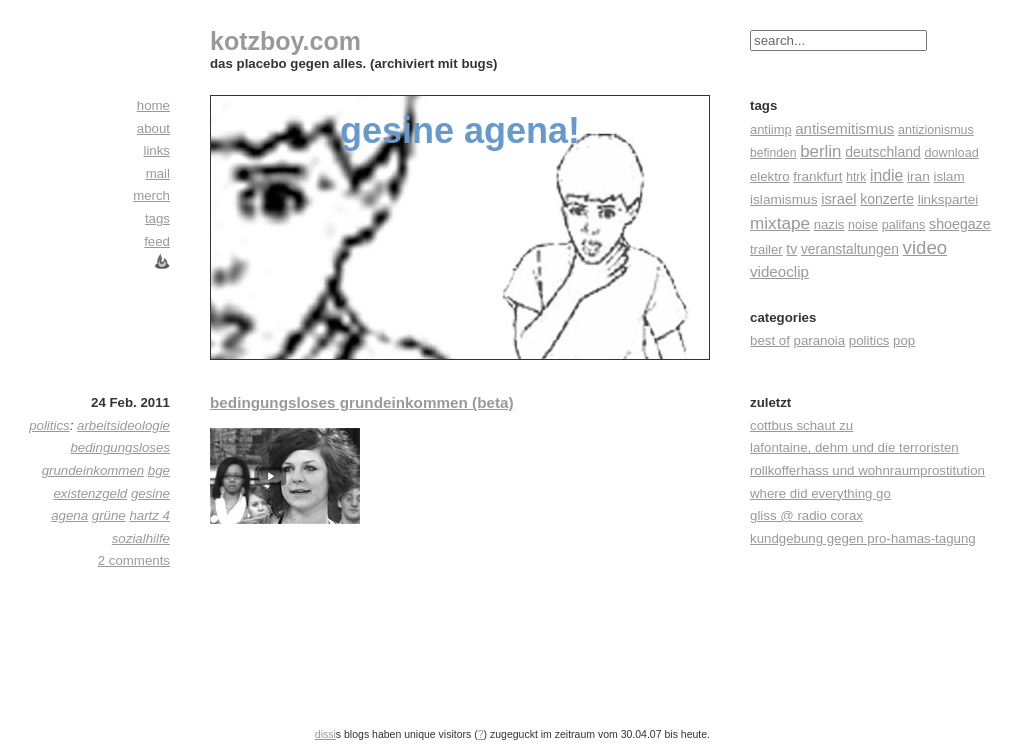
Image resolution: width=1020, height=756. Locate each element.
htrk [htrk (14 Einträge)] (856, 177)
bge (159, 470)
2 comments (134, 560)
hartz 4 (149, 515)
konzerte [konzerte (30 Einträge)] (887, 199)
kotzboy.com (285, 41)
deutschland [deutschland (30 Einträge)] (883, 152)
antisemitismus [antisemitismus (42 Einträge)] (844, 128)
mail (158, 173)
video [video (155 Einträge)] (925, 247)
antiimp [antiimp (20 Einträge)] (771, 129)
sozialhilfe (141, 538)
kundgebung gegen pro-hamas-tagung (863, 538)
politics (869, 340)
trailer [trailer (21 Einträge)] (766, 249)
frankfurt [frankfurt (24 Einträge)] (817, 176)
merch (151, 195)
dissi (325, 734)
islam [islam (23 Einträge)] (948, 176)
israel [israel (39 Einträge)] (838, 199)
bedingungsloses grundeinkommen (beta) (362, 402)
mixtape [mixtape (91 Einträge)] (780, 223)
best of (770, 340)
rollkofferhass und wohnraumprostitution (867, 470)
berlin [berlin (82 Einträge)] (820, 151)
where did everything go (820, 493)
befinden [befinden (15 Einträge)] (773, 153)
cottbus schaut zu (801, 425)
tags (157, 218)
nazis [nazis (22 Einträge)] (829, 224)
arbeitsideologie (123, 425)
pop (904, 340)
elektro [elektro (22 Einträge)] (770, 176)
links (156, 150)
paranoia (820, 340)
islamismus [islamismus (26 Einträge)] (783, 199)
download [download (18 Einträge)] (952, 153)
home (153, 105)
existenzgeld (90, 493)
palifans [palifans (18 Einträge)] (904, 225)
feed (157, 241)
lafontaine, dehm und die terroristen (854, 447)
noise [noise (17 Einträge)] (863, 225)
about (153, 128)
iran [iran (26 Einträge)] (918, 176)
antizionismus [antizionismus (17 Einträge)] (936, 130)
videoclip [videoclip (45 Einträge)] (779, 271)
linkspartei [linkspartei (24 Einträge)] (948, 199)
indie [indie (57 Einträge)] (886, 175)
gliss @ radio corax (806, 515)
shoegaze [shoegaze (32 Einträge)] (960, 224)
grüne (109, 515)
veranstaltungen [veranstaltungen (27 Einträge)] (850, 249)
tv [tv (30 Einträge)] (791, 249)
